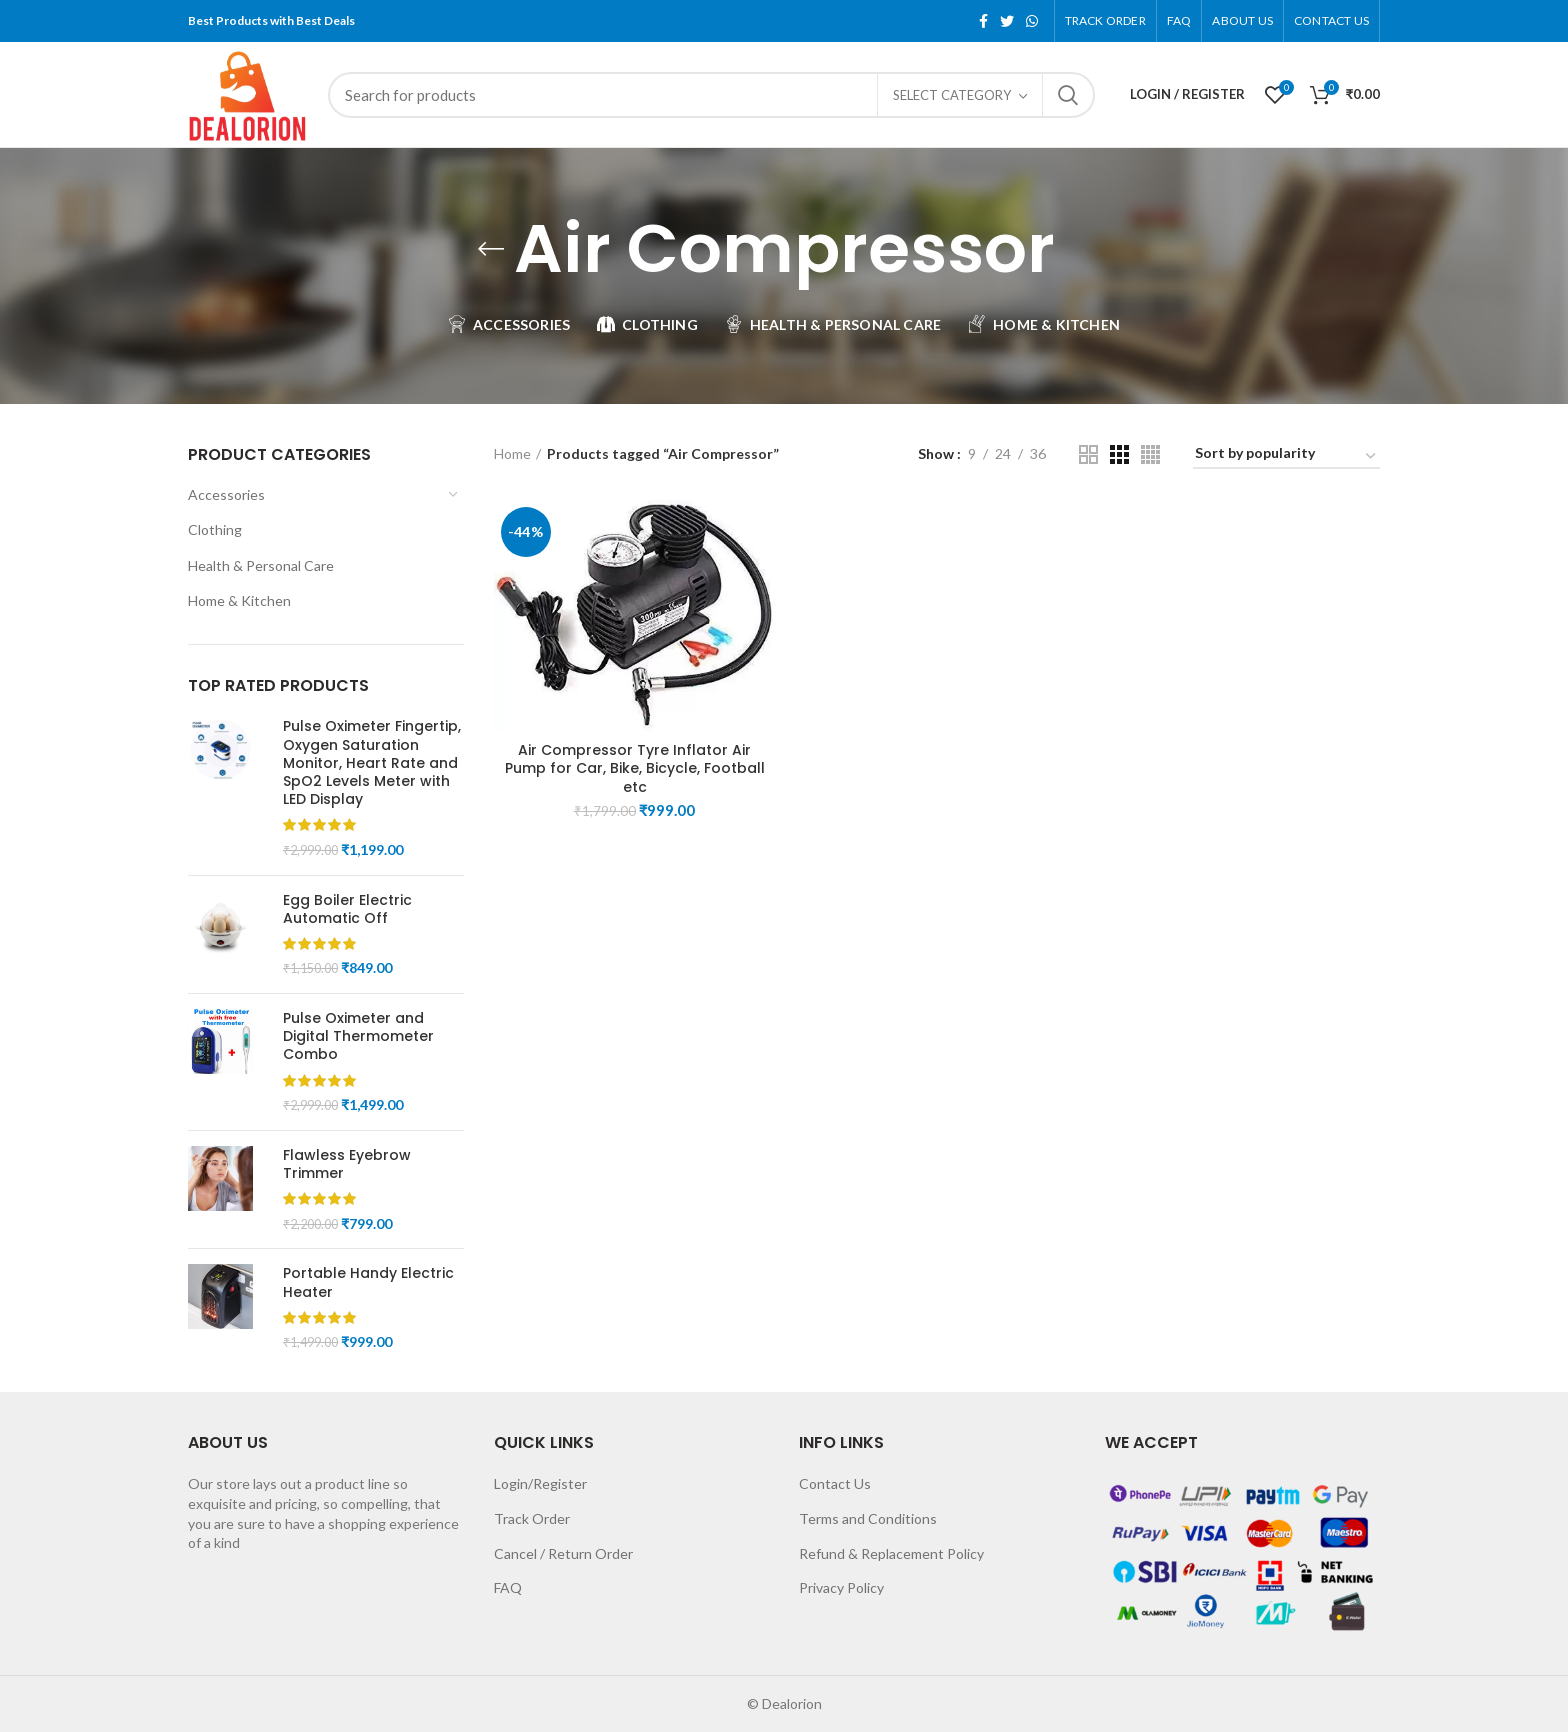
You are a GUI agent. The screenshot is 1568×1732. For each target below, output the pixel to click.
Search (1068, 95)
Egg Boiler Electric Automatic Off (347, 909)
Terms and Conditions (868, 1518)
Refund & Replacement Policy (891, 1553)
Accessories (226, 494)
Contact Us (835, 1483)
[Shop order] (1286, 456)
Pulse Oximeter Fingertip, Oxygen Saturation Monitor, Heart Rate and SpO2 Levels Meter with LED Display (372, 762)
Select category (952, 95)
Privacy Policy (841, 1587)
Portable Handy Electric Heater (368, 1282)
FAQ (508, 1587)
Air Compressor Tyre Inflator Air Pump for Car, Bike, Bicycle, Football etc (635, 768)
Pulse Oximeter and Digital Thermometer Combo (358, 1036)
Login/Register (540, 1483)
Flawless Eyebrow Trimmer (347, 1164)
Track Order (532, 1518)
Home (512, 453)
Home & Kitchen (239, 600)
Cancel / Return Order (563, 1553)
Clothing (215, 529)
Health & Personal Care (261, 565)
